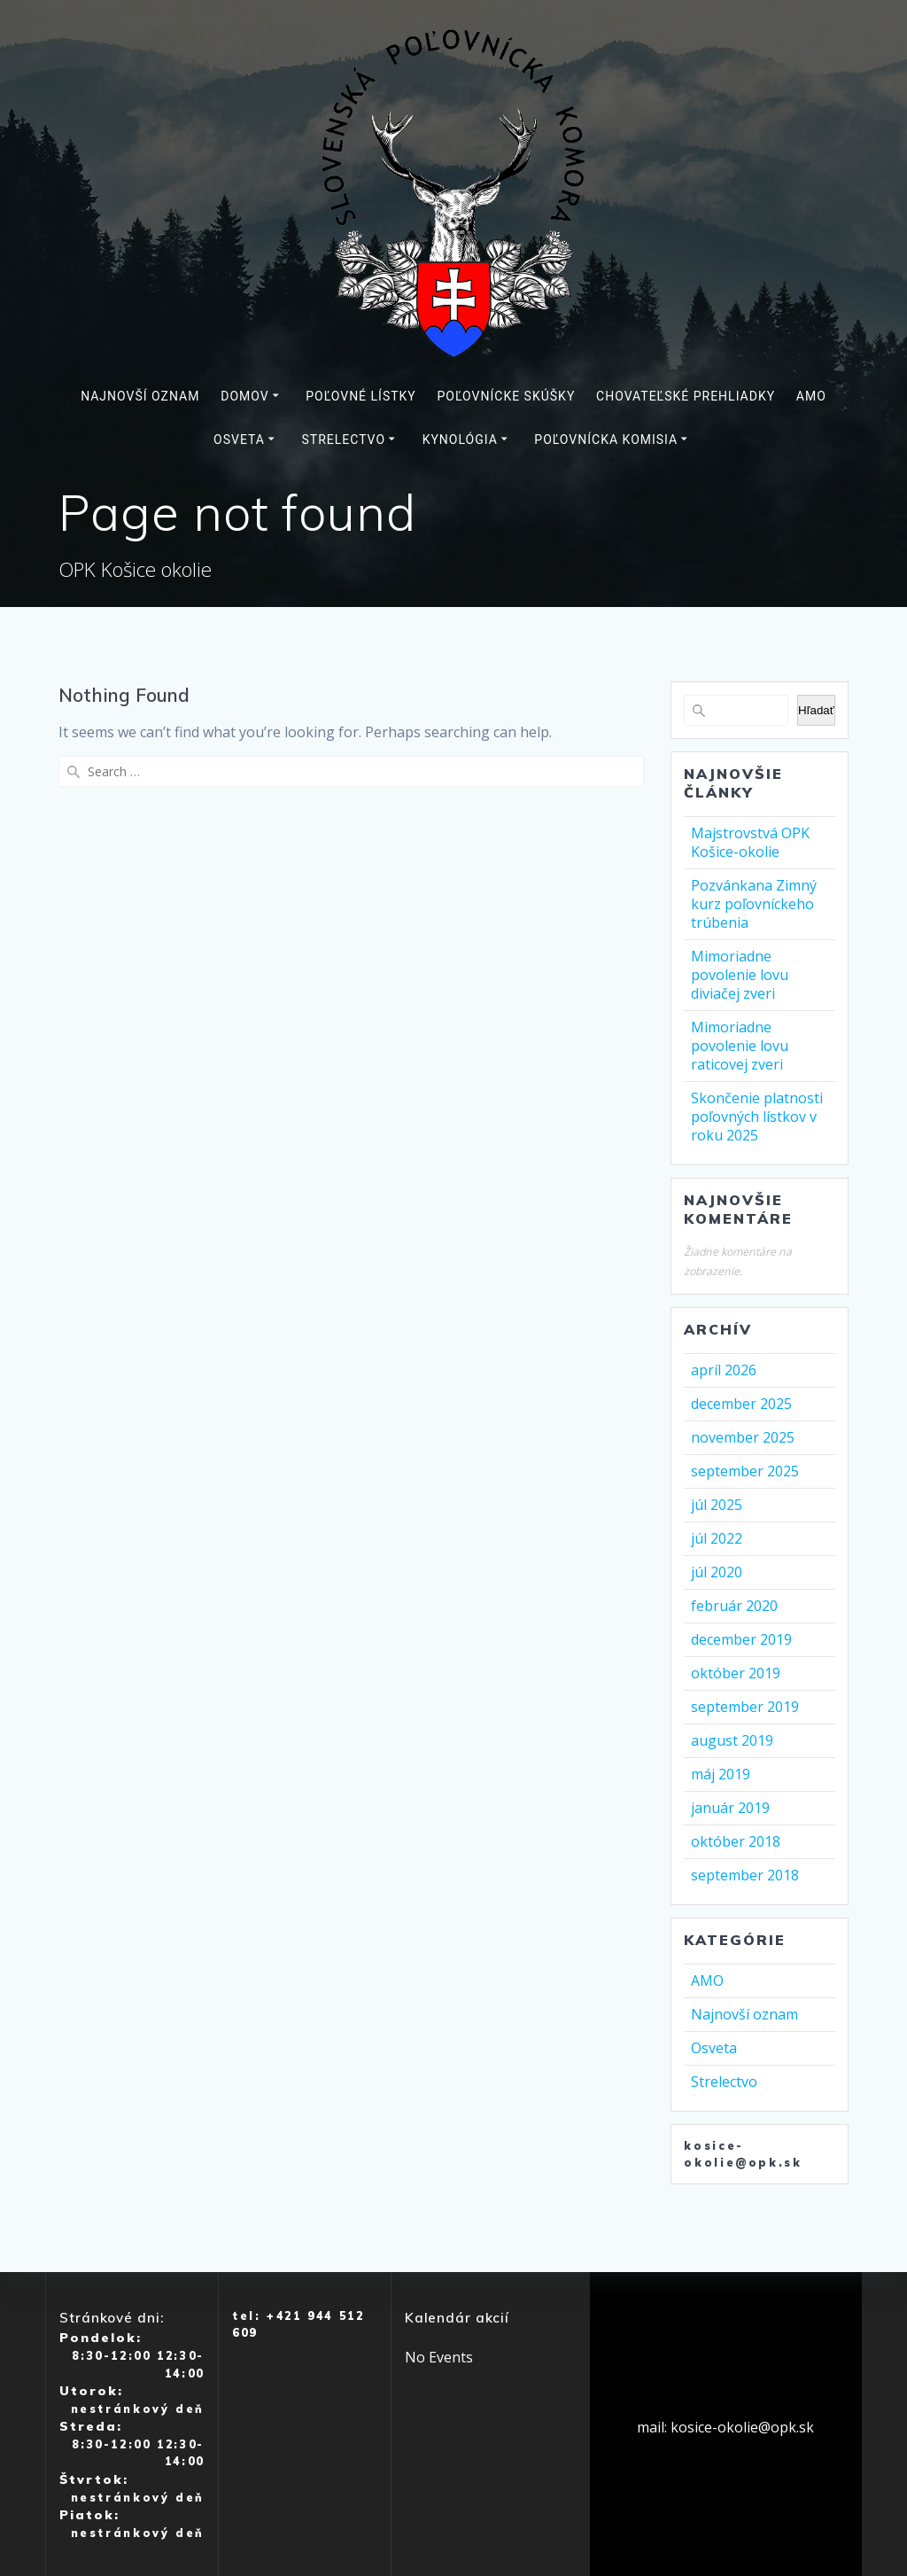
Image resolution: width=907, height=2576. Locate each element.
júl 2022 (716, 1538)
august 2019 (732, 1740)
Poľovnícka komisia (606, 439)
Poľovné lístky (361, 396)
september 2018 (745, 1875)
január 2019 (730, 1807)
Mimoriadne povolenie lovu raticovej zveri (739, 1045)
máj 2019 (720, 1774)
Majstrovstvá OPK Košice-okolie (750, 842)
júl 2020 (716, 1572)
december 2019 (741, 1639)
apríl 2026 (723, 1370)
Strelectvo (343, 439)
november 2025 (743, 1437)
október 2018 (735, 1841)
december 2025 (741, 1403)
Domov (244, 396)
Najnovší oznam (140, 396)
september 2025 (745, 1471)
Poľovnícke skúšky (507, 396)
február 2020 (734, 1605)
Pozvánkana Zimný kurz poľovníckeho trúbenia (754, 904)
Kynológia (460, 439)
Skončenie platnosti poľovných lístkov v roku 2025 (757, 1116)
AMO (811, 396)
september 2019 (745, 1706)
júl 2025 (716, 1504)
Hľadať (816, 710)
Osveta (239, 439)
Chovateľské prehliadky (685, 396)
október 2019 (735, 1673)
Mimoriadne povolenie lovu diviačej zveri (739, 974)
